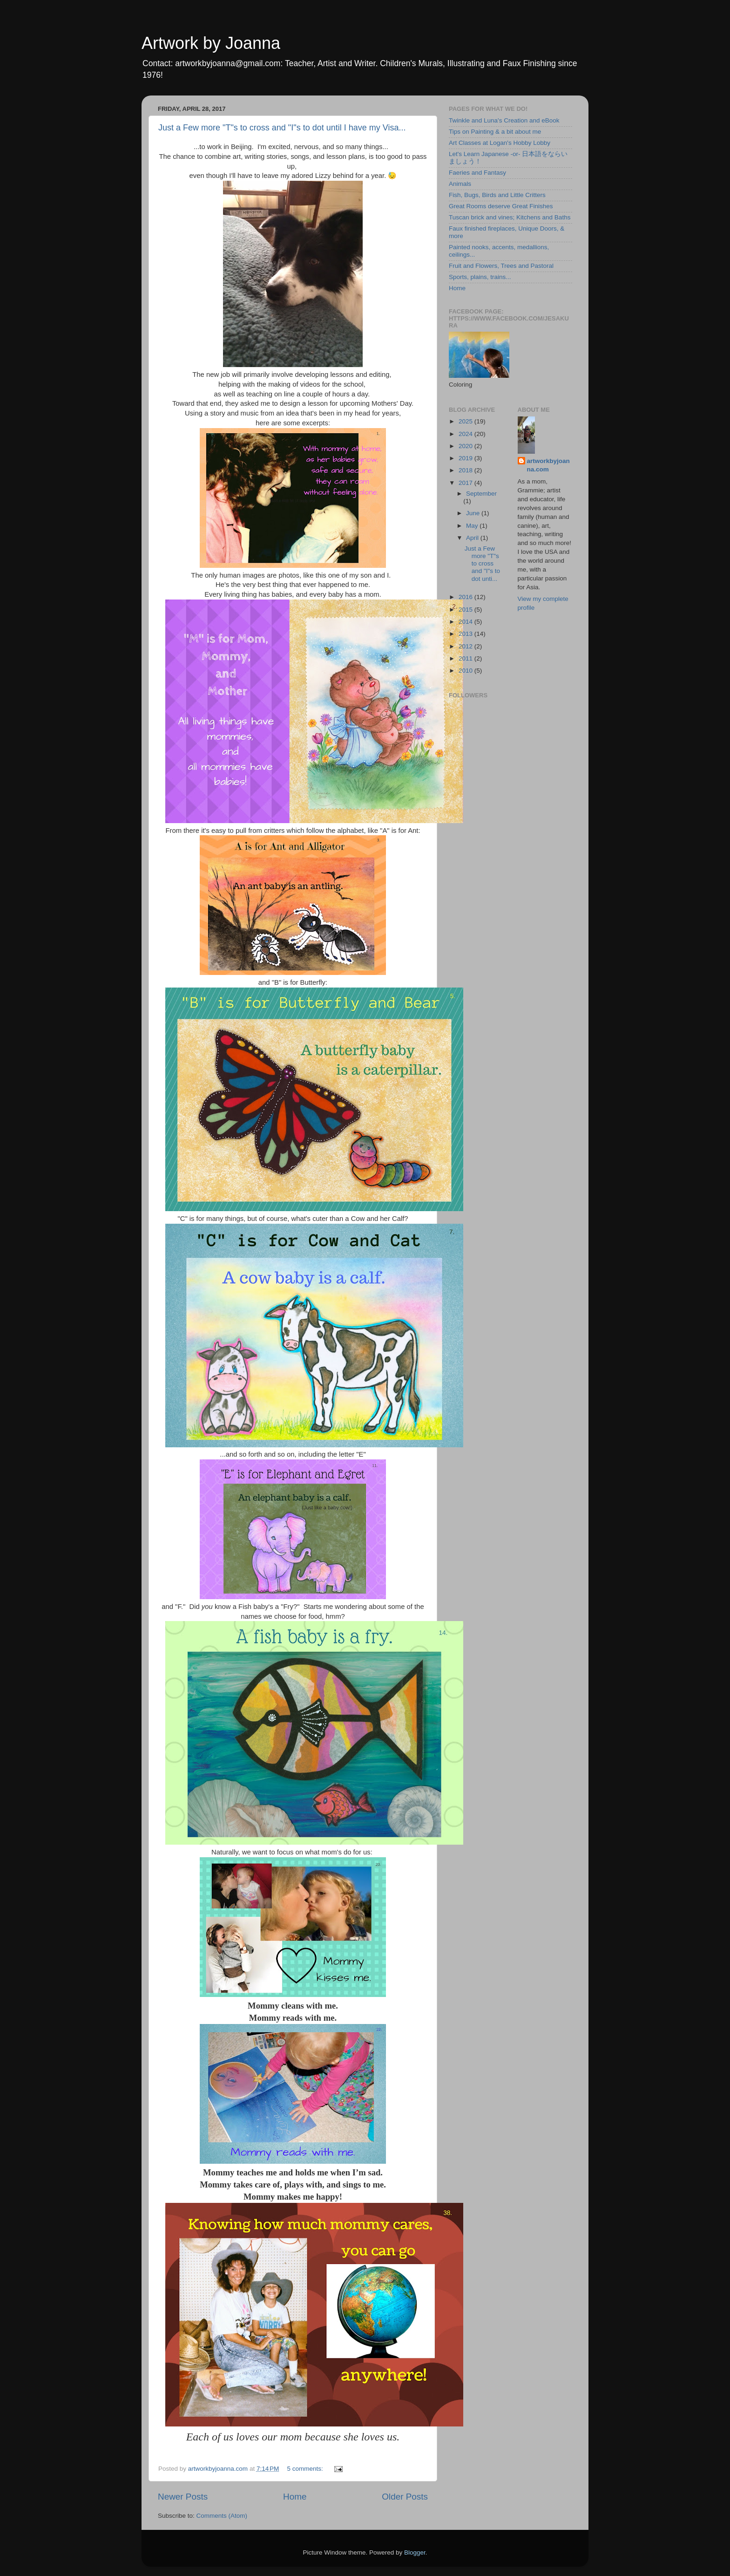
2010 (466, 670)
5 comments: (306, 2468)
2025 (466, 421)
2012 (466, 646)
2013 (466, 633)
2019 (466, 458)
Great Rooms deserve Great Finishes (501, 206)
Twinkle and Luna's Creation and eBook (504, 120)
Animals (460, 183)
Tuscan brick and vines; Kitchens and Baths (509, 217)
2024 (466, 433)
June (473, 513)
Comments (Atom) (222, 2515)
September (481, 493)
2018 (466, 470)
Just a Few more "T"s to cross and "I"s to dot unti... (482, 563)
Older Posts (405, 2496)
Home (294, 2496)
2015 (466, 609)
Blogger (415, 2552)
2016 (466, 596)
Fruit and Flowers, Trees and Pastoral (501, 265)
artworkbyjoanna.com (548, 465)
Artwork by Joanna (211, 43)
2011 (466, 658)
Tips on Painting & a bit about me (495, 131)
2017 (466, 482)
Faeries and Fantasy (477, 172)
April (473, 537)
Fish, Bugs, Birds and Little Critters (497, 194)
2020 (466, 446)
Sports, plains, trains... (480, 276)
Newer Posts (183, 2496)
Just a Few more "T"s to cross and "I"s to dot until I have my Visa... (282, 127)
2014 (466, 621)
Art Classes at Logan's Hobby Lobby (499, 142)
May (473, 525)
